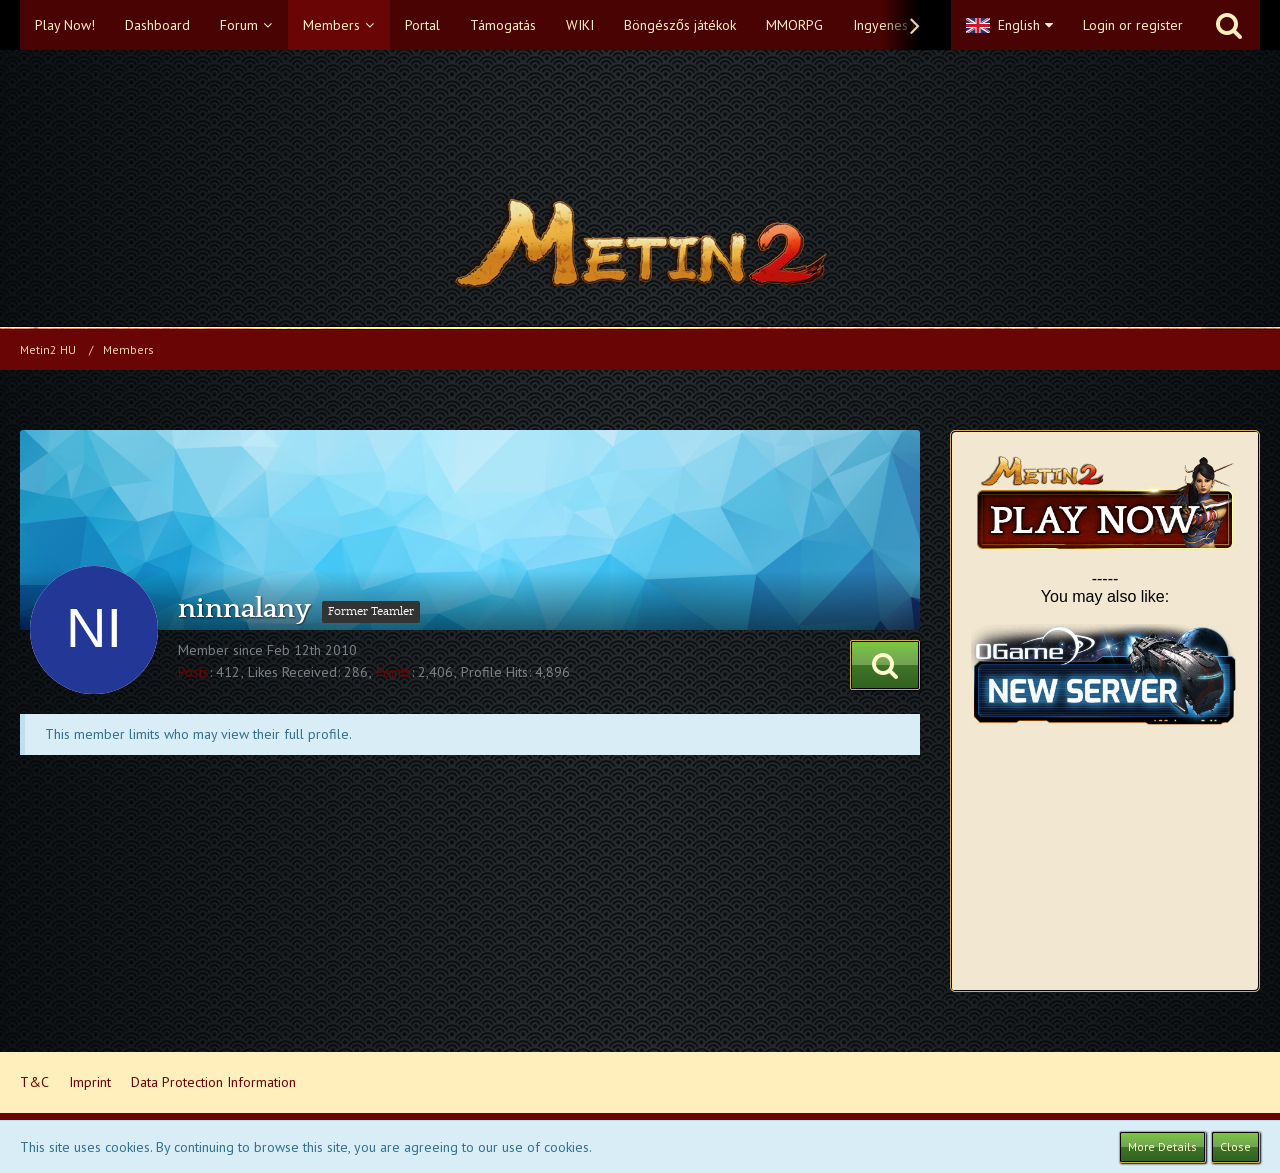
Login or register (1133, 25)
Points (393, 672)
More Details (1162, 1146)
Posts (193, 672)
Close (1235, 1146)
